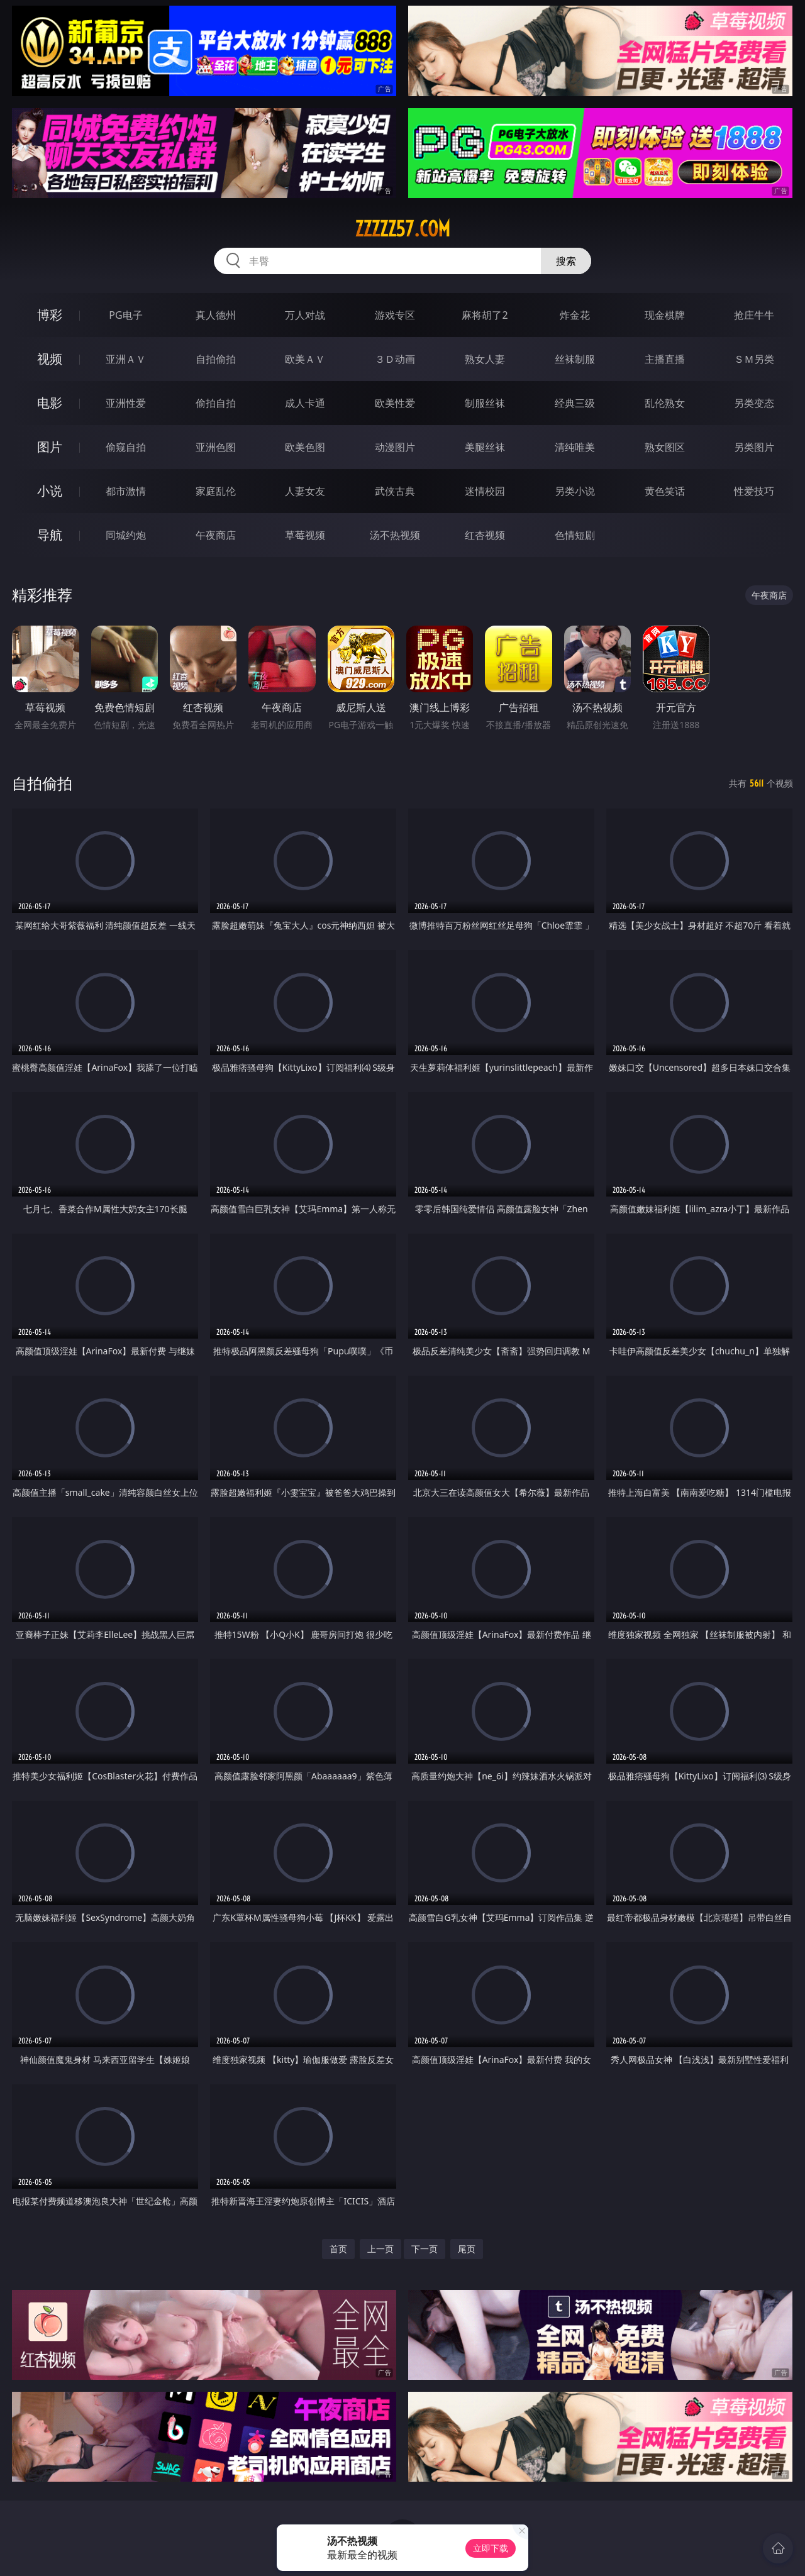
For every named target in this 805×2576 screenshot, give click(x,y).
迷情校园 (485, 491)
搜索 (566, 261)
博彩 (49, 314)
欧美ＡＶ (305, 359)
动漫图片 (395, 447)
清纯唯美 (575, 447)
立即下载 (490, 2548)
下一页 (424, 2249)
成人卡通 (305, 403)
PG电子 (125, 315)
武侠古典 (395, 491)
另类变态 (754, 403)
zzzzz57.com (402, 228)
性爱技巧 (754, 491)
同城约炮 (126, 535)
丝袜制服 (575, 359)
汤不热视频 (395, 535)
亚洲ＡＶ (126, 359)
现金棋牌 (665, 315)
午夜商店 (216, 535)
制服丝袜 (485, 403)
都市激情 (126, 491)
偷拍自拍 (216, 403)
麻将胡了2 (485, 315)
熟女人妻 (485, 359)
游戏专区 (395, 315)
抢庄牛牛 (754, 315)
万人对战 (305, 315)
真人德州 (216, 315)
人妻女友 (305, 491)
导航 (49, 534)
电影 (49, 402)
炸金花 (575, 315)
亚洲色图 (216, 447)
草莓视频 (305, 535)
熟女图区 (665, 447)
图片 (49, 446)
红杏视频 (485, 535)
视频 (49, 358)
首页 (338, 2249)
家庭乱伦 (216, 491)
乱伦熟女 (665, 403)
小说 (49, 490)
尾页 (466, 2249)
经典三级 (575, 403)
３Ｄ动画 (395, 359)
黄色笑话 (665, 491)
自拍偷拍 (216, 359)
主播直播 (665, 359)
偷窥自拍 (126, 447)
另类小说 (575, 491)
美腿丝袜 (485, 447)
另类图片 (754, 447)
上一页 (380, 2249)
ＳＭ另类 (754, 359)
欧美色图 (305, 447)
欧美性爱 (395, 403)
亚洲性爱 (126, 403)
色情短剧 (575, 535)
